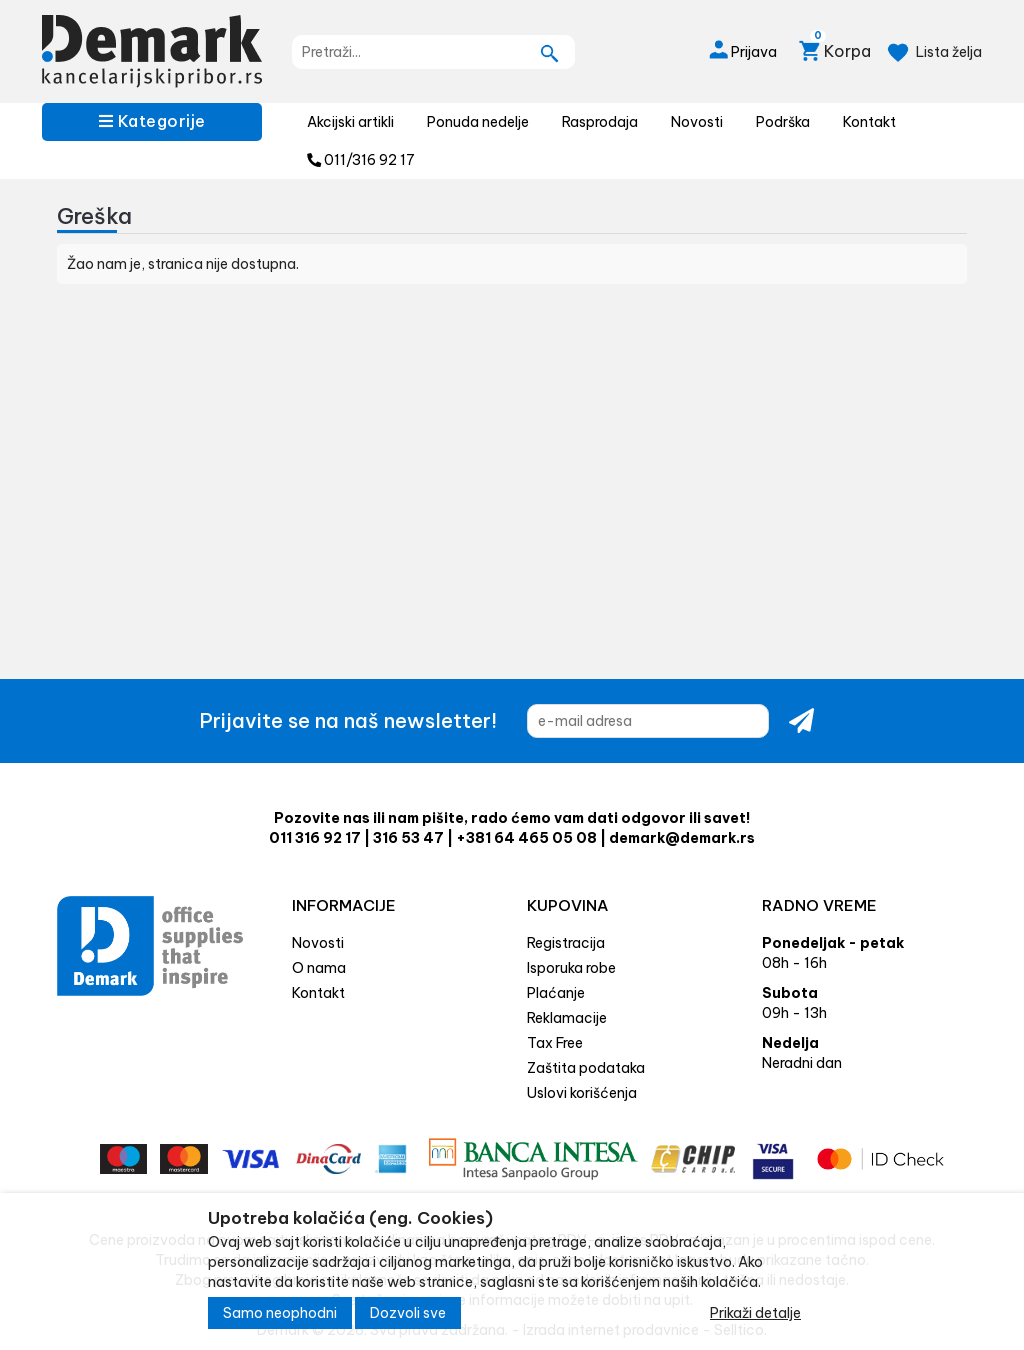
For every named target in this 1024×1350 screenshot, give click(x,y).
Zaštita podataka (586, 1068)
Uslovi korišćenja (582, 1093)
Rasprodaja (600, 122)
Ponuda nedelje (478, 122)
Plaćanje (556, 993)
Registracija (566, 943)
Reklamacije (567, 1018)
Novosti (697, 122)
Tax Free (555, 1043)
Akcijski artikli (350, 122)
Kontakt (869, 122)
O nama (319, 968)
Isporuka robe (571, 968)
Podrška (783, 122)
